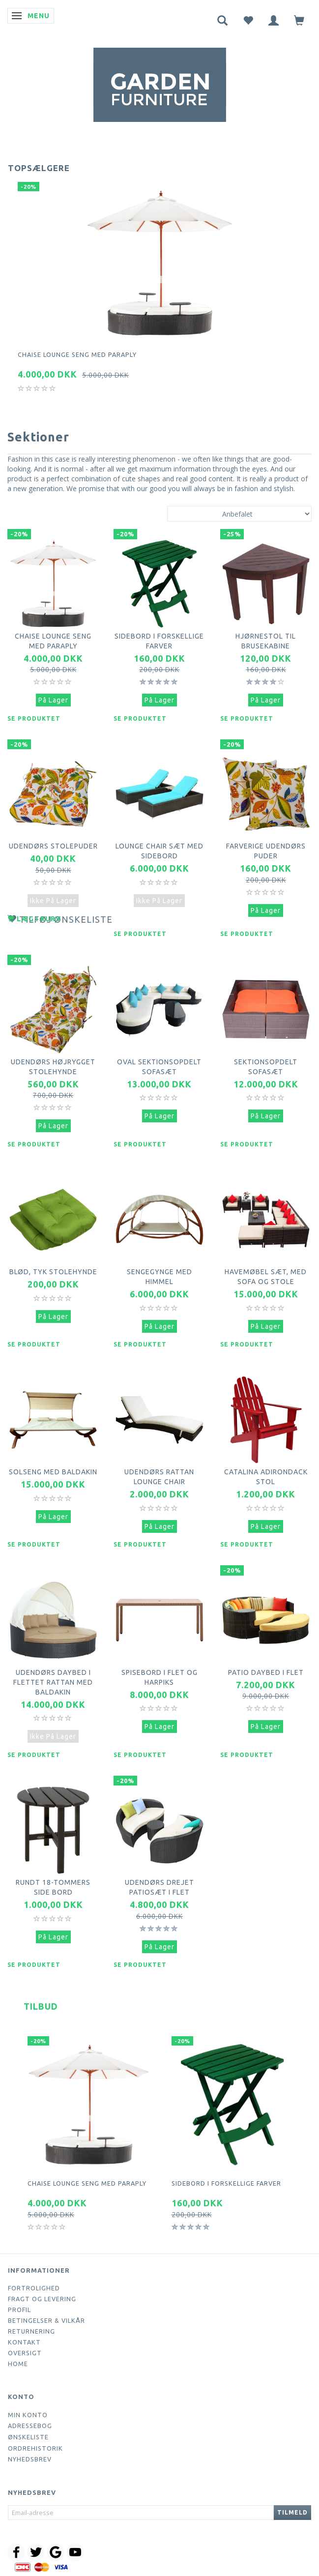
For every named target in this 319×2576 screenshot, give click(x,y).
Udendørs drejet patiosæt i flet (159, 1887)
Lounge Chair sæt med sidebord (159, 851)
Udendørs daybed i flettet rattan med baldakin (53, 1682)
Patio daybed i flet (266, 1672)
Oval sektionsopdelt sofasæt (159, 1067)
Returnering (31, 2331)
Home (18, 2363)
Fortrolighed (34, 2287)
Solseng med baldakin (53, 1472)
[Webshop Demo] (159, 82)
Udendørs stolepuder (53, 846)
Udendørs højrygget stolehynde (53, 1067)
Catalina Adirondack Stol (266, 1477)
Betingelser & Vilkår (46, 2320)
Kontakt (24, 2342)
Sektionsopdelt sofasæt (265, 1067)
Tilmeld (292, 2512)
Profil (19, 2309)
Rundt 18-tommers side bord (53, 1887)
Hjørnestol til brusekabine (265, 641)
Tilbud (41, 2006)
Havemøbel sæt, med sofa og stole (266, 1277)
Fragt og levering (42, 2298)
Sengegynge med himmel (159, 1277)
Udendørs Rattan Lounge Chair (159, 1477)
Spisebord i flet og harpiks (159, 1677)
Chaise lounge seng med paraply (77, 354)
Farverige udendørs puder (266, 851)
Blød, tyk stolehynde (53, 1272)
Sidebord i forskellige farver (159, 641)
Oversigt (25, 2352)
